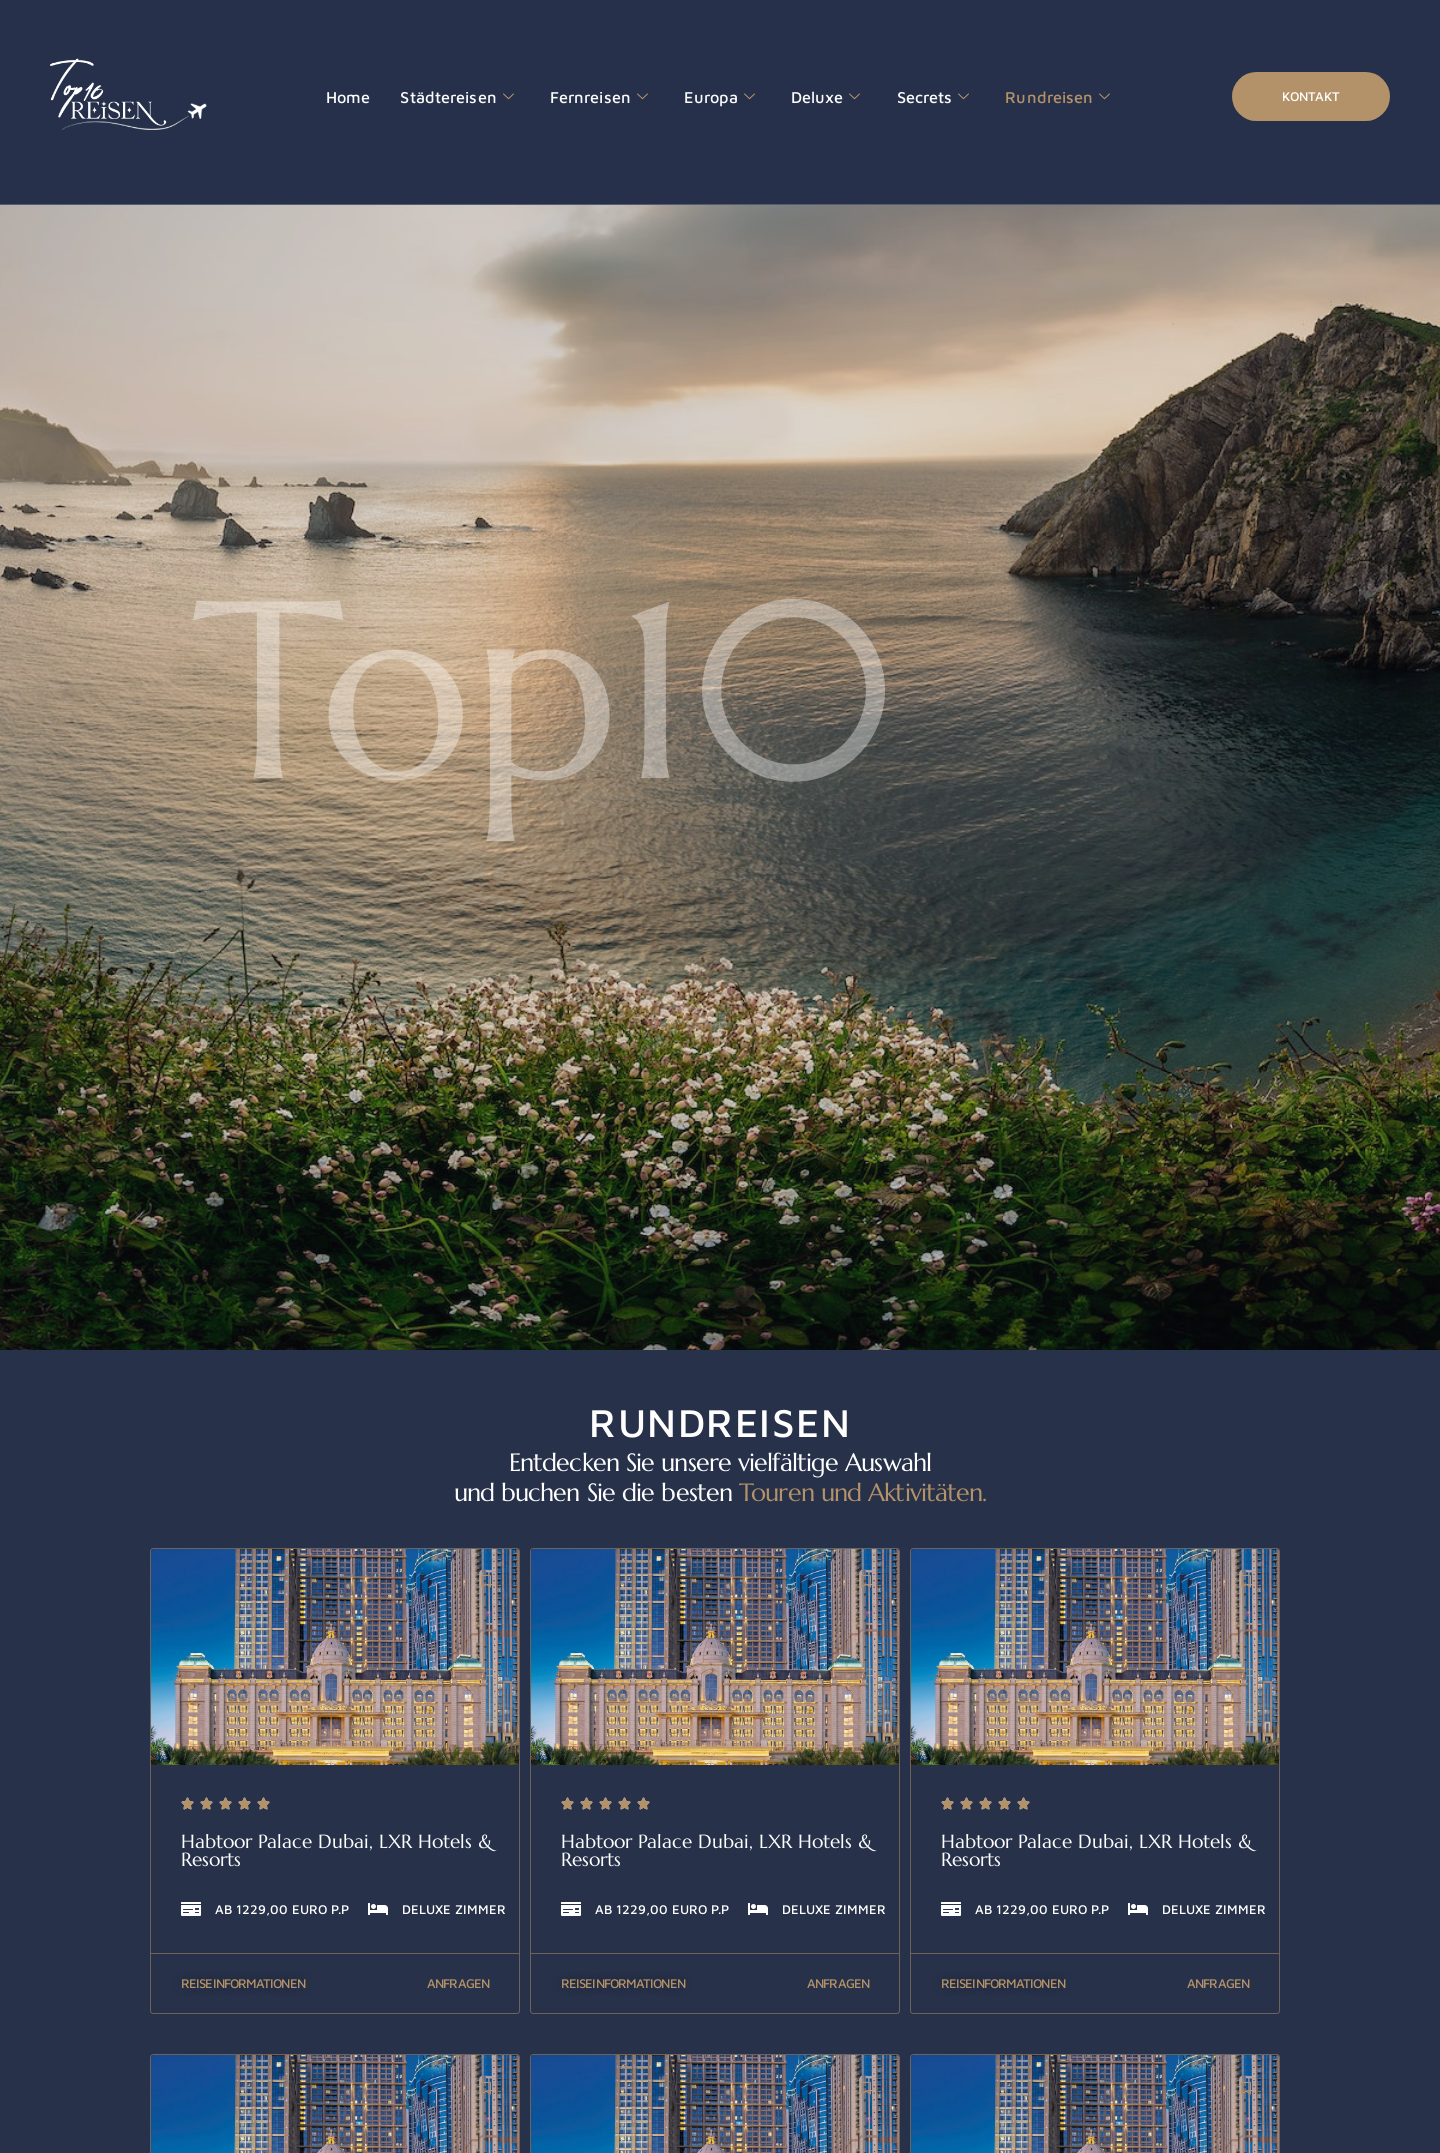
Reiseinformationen (243, 1983)
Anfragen (458, 1983)
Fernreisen (581, 97)
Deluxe (797, 97)
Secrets (898, 97)
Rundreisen (1016, 97)
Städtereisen (448, 97)
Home (346, 96)
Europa (695, 97)
